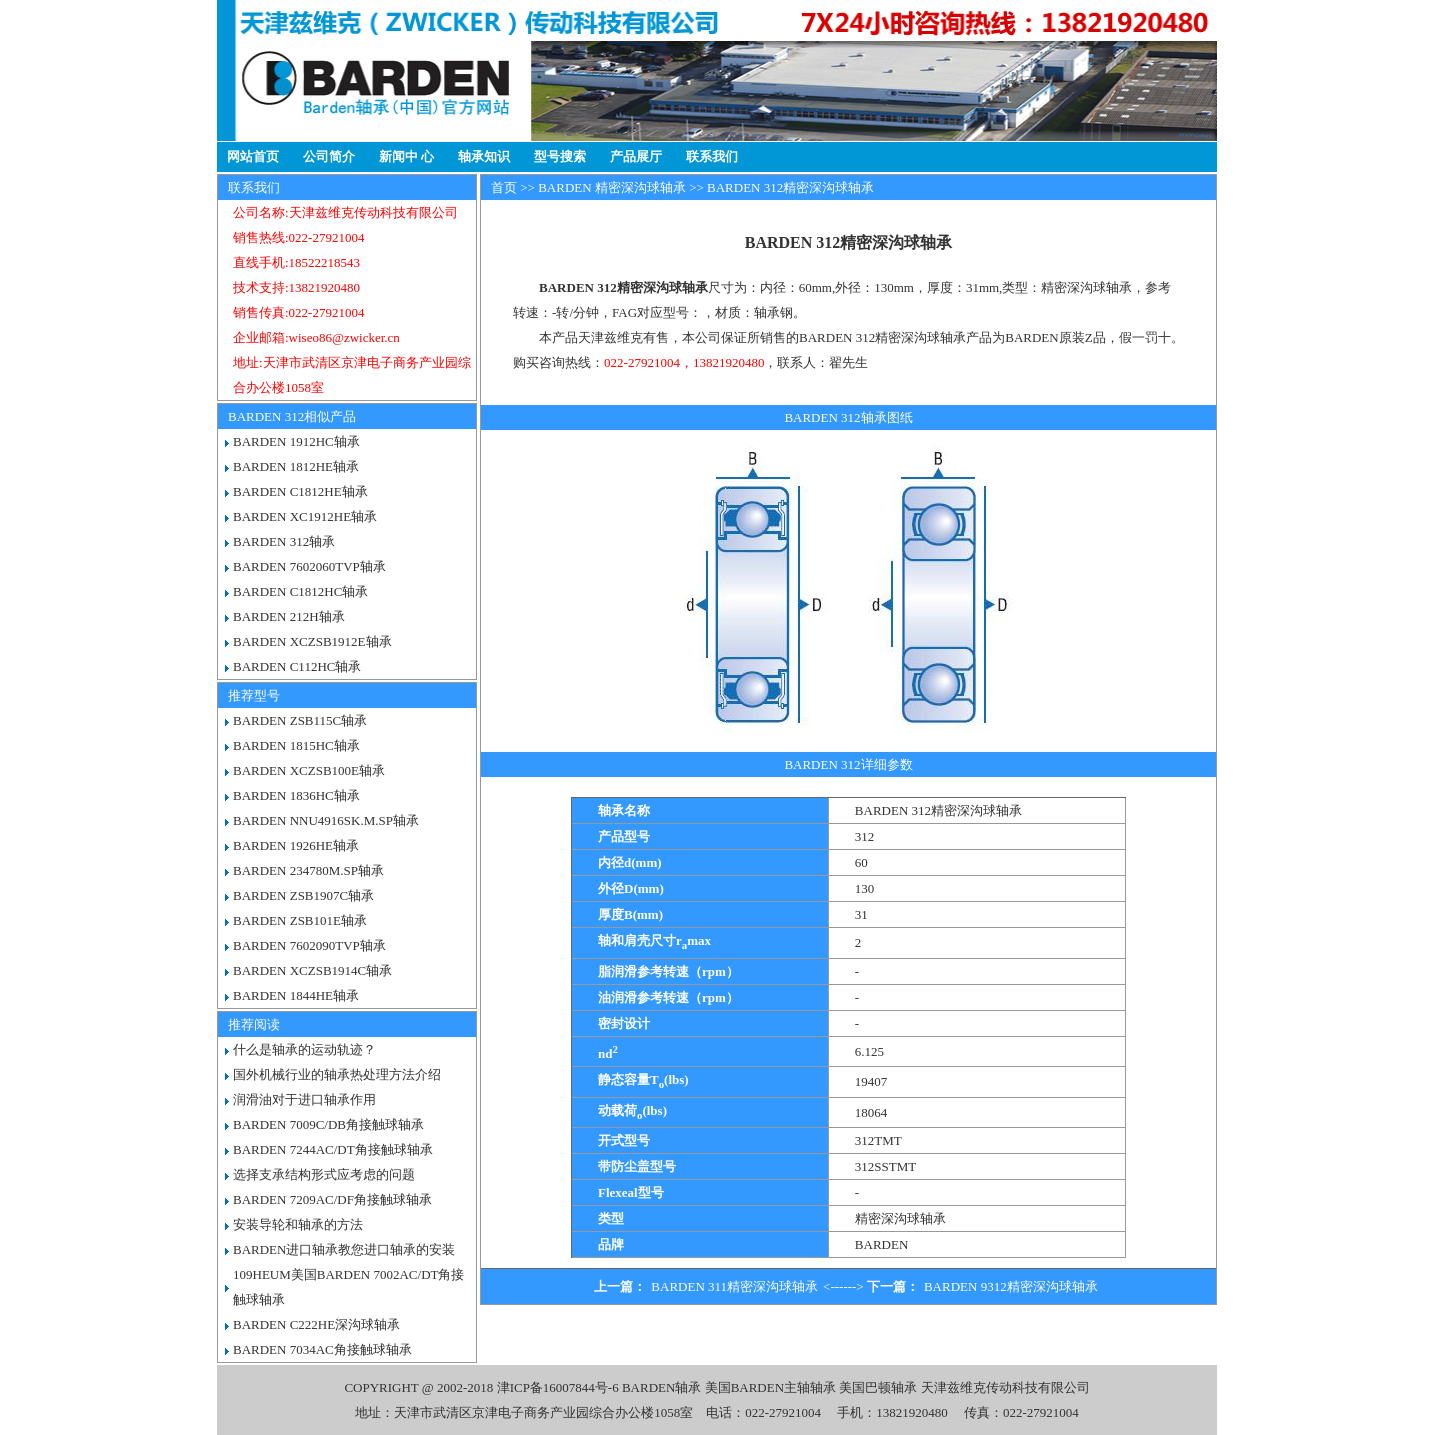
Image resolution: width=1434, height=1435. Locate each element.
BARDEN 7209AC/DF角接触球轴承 (332, 1199)
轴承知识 (484, 156)
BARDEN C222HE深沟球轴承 (316, 1324)
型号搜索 (560, 156)
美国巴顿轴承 (878, 1387)
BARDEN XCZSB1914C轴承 (312, 970)
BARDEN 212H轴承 (289, 616)
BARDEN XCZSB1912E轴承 (312, 641)
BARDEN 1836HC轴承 (296, 795)
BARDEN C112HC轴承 (297, 666)
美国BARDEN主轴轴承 (770, 1387)
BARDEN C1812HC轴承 (300, 591)
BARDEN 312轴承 (284, 541)
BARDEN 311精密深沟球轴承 (734, 1286)
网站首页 (253, 156)
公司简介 (329, 156)
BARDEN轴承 (661, 1387)
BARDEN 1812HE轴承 (296, 466)
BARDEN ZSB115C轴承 (300, 720)
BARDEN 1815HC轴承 (296, 745)
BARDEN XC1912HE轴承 (305, 516)
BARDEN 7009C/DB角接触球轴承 (328, 1124)
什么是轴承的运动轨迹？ (304, 1049)
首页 (504, 187)
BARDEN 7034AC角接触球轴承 (322, 1349)
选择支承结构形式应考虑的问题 (324, 1174)
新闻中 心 (406, 156)
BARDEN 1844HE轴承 (296, 995)
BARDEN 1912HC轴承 (296, 441)
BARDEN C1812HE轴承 (300, 491)
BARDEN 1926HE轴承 (296, 845)
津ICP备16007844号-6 (558, 1387)
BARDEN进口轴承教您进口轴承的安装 (344, 1249)
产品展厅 (636, 156)
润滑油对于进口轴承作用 (304, 1099)
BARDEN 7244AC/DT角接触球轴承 (333, 1149)
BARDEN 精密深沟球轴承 (612, 187)
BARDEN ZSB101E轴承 (300, 920)
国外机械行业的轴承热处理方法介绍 (337, 1074)
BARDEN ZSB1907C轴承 (303, 895)
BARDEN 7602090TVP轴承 (309, 945)
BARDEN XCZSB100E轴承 (309, 770)
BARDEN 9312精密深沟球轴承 (1011, 1286)
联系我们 (712, 156)
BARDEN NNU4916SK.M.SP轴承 (326, 820)
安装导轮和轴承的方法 (298, 1224)
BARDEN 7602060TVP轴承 (309, 566)
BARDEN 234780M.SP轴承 (308, 870)
